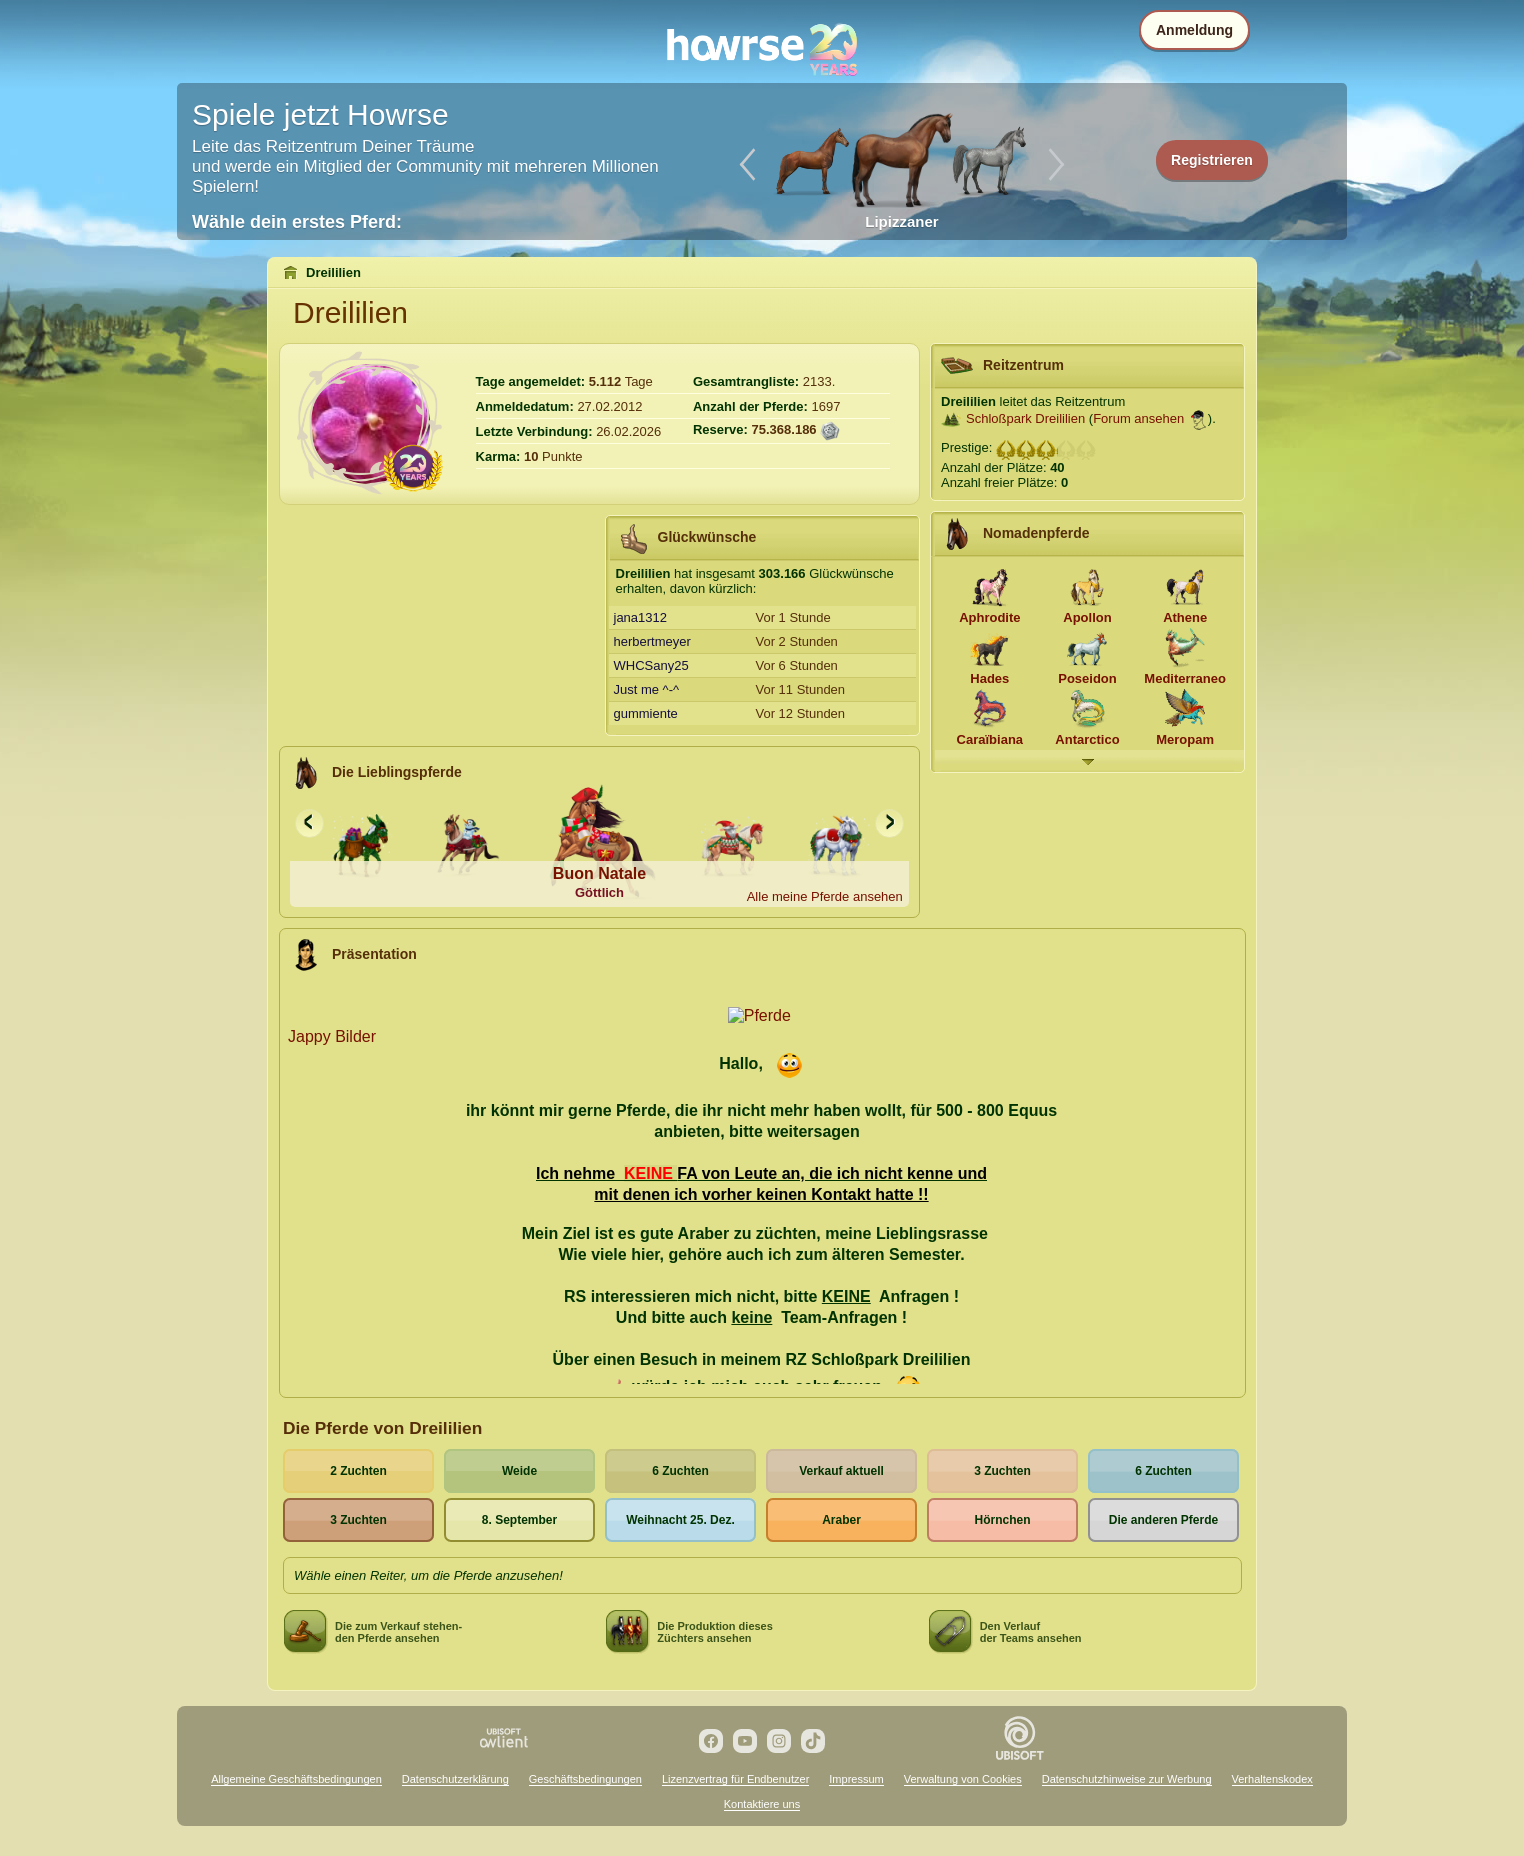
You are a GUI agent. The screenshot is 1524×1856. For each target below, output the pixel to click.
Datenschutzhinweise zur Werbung (1127, 1779)
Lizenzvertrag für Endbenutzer (735, 1779)
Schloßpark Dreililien (1025, 418)
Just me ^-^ (647, 689)
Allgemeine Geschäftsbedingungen (296, 1779)
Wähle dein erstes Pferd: (297, 222)
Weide (519, 1471)
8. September (519, 1520)
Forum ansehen (1138, 418)
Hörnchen (1002, 1520)
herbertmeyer (652, 641)
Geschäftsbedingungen (585, 1779)
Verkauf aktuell (841, 1471)
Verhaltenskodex (1272, 1779)
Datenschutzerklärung (455, 1779)
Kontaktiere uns (762, 1804)
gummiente (646, 713)
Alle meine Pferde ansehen (825, 896)
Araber (841, 1520)
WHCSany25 (651, 665)
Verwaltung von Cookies (963, 1779)
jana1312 (641, 617)
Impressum (856, 1779)
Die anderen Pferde (1163, 1520)
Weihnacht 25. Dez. (680, 1520)
